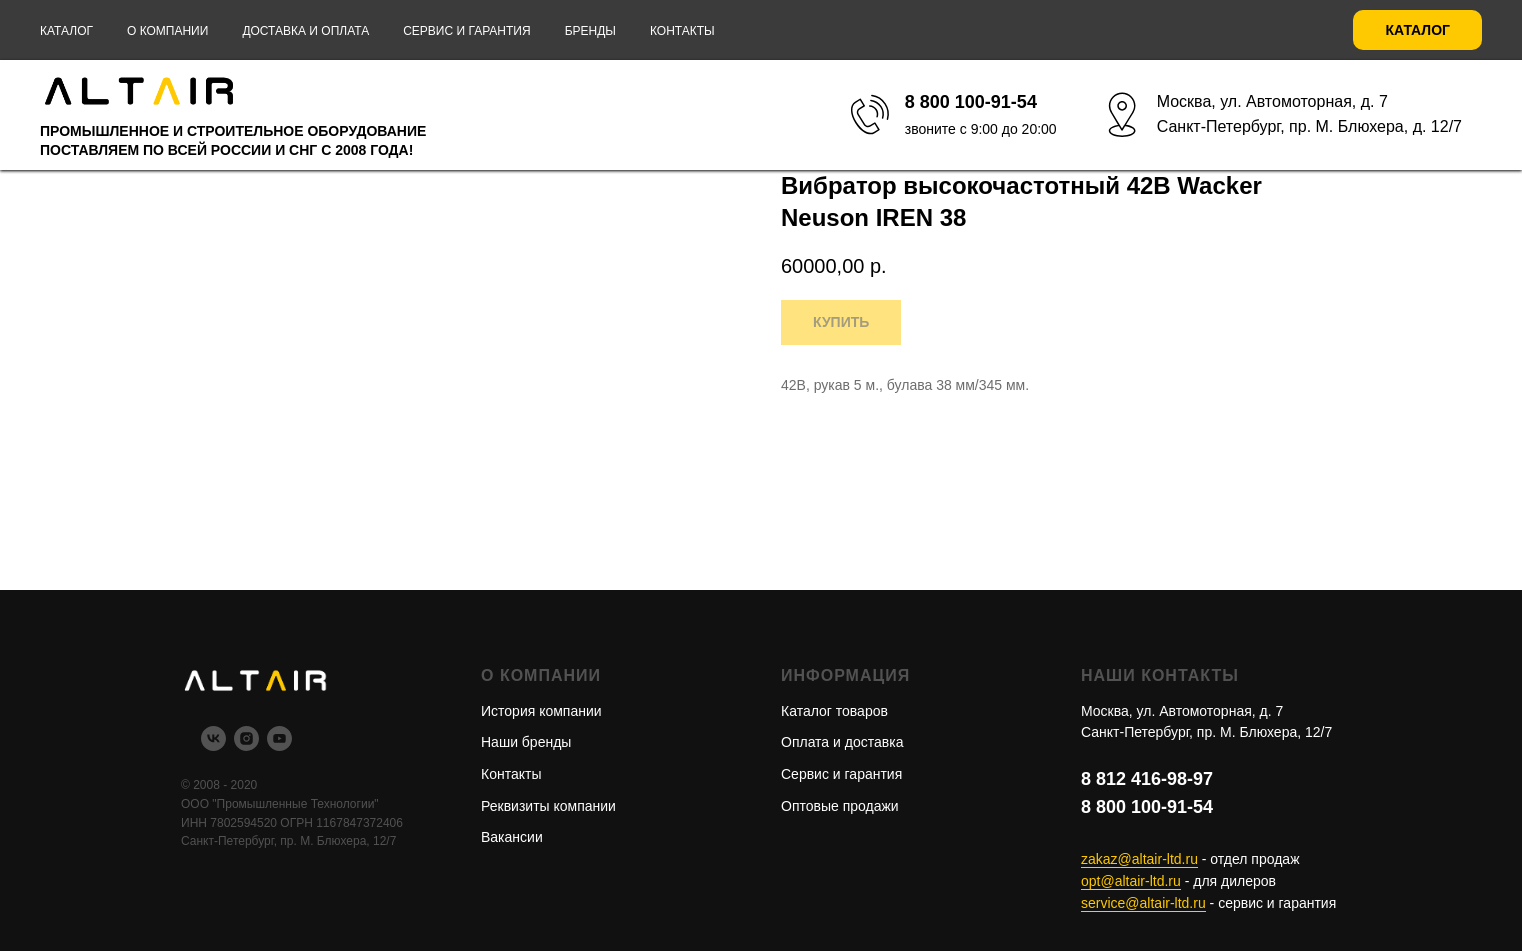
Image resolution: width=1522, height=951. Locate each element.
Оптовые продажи (840, 806)
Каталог (66, 31)
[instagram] (246, 745)
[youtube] (279, 745)
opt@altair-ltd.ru (1131, 881)
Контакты (682, 31)
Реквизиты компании (548, 806)
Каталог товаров (834, 711)
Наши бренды (526, 742)
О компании (167, 31)
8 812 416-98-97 (1147, 779)
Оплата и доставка (842, 742)
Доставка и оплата (305, 31)
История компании (541, 711)
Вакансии (512, 837)
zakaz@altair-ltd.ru (1139, 859)
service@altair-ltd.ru (1143, 903)
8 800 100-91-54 (1147, 807)
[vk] (213, 745)
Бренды (590, 31)
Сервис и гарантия (466, 31)
